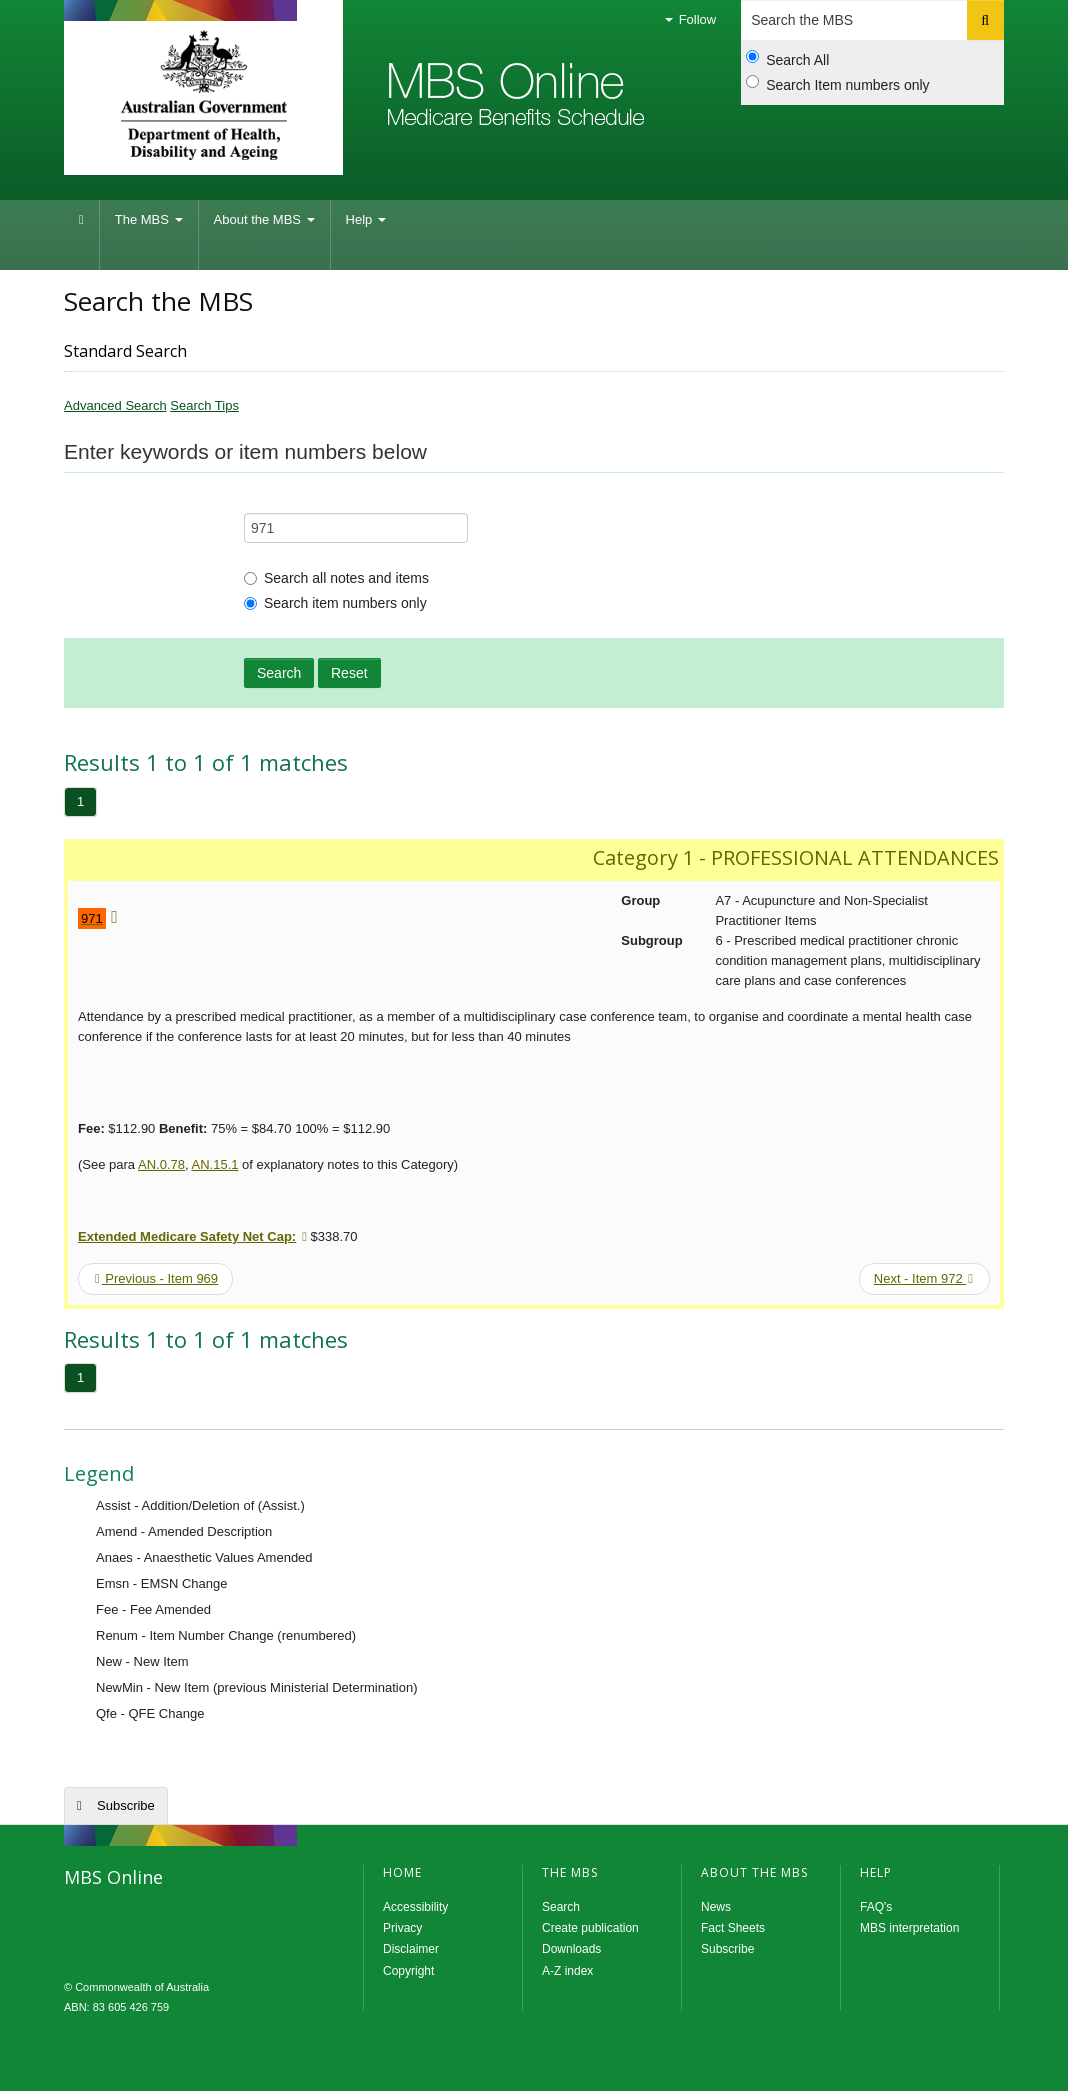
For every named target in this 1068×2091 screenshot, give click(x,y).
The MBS (149, 219)
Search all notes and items (336, 578)
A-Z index (567, 1971)
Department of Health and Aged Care (203, 95)
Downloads (571, 1949)
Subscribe (126, 1805)
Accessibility (415, 1907)
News (716, 1907)
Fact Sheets (733, 1928)
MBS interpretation (909, 1928)
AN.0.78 (161, 1164)
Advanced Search (115, 405)
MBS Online (189, 1923)
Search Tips (204, 405)
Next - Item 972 (923, 1278)
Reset (349, 673)
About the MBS (264, 219)
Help (366, 219)
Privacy (402, 1928)
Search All (787, 59)
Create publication (590, 1928)
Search (279, 673)
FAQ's (876, 1907)
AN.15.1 (215, 1164)
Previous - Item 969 (156, 1278)
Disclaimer (411, 1949)
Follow (690, 19)
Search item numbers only (335, 603)
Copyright (408, 1971)
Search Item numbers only (837, 84)
